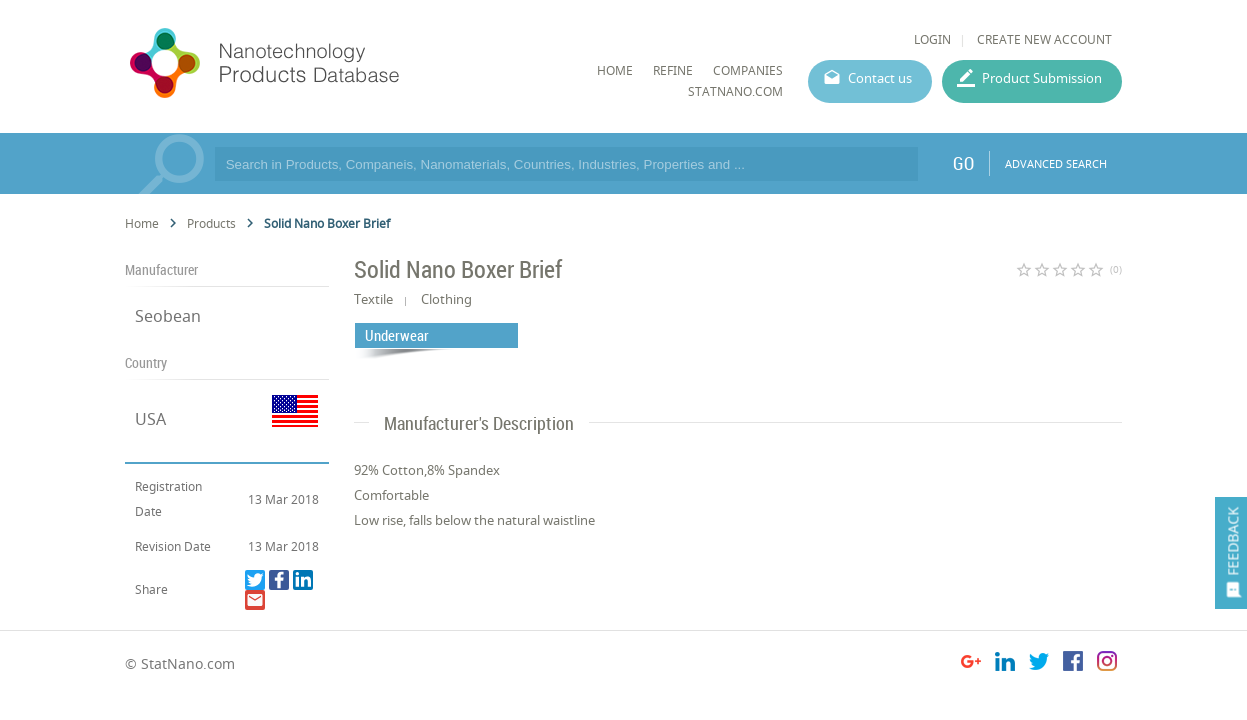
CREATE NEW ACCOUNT (1044, 39)
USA (150, 419)
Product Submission (1042, 78)
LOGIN (932, 39)
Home (142, 223)
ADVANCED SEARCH (1056, 163)
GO (963, 163)
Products (211, 223)
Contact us (880, 78)
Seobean (168, 316)
